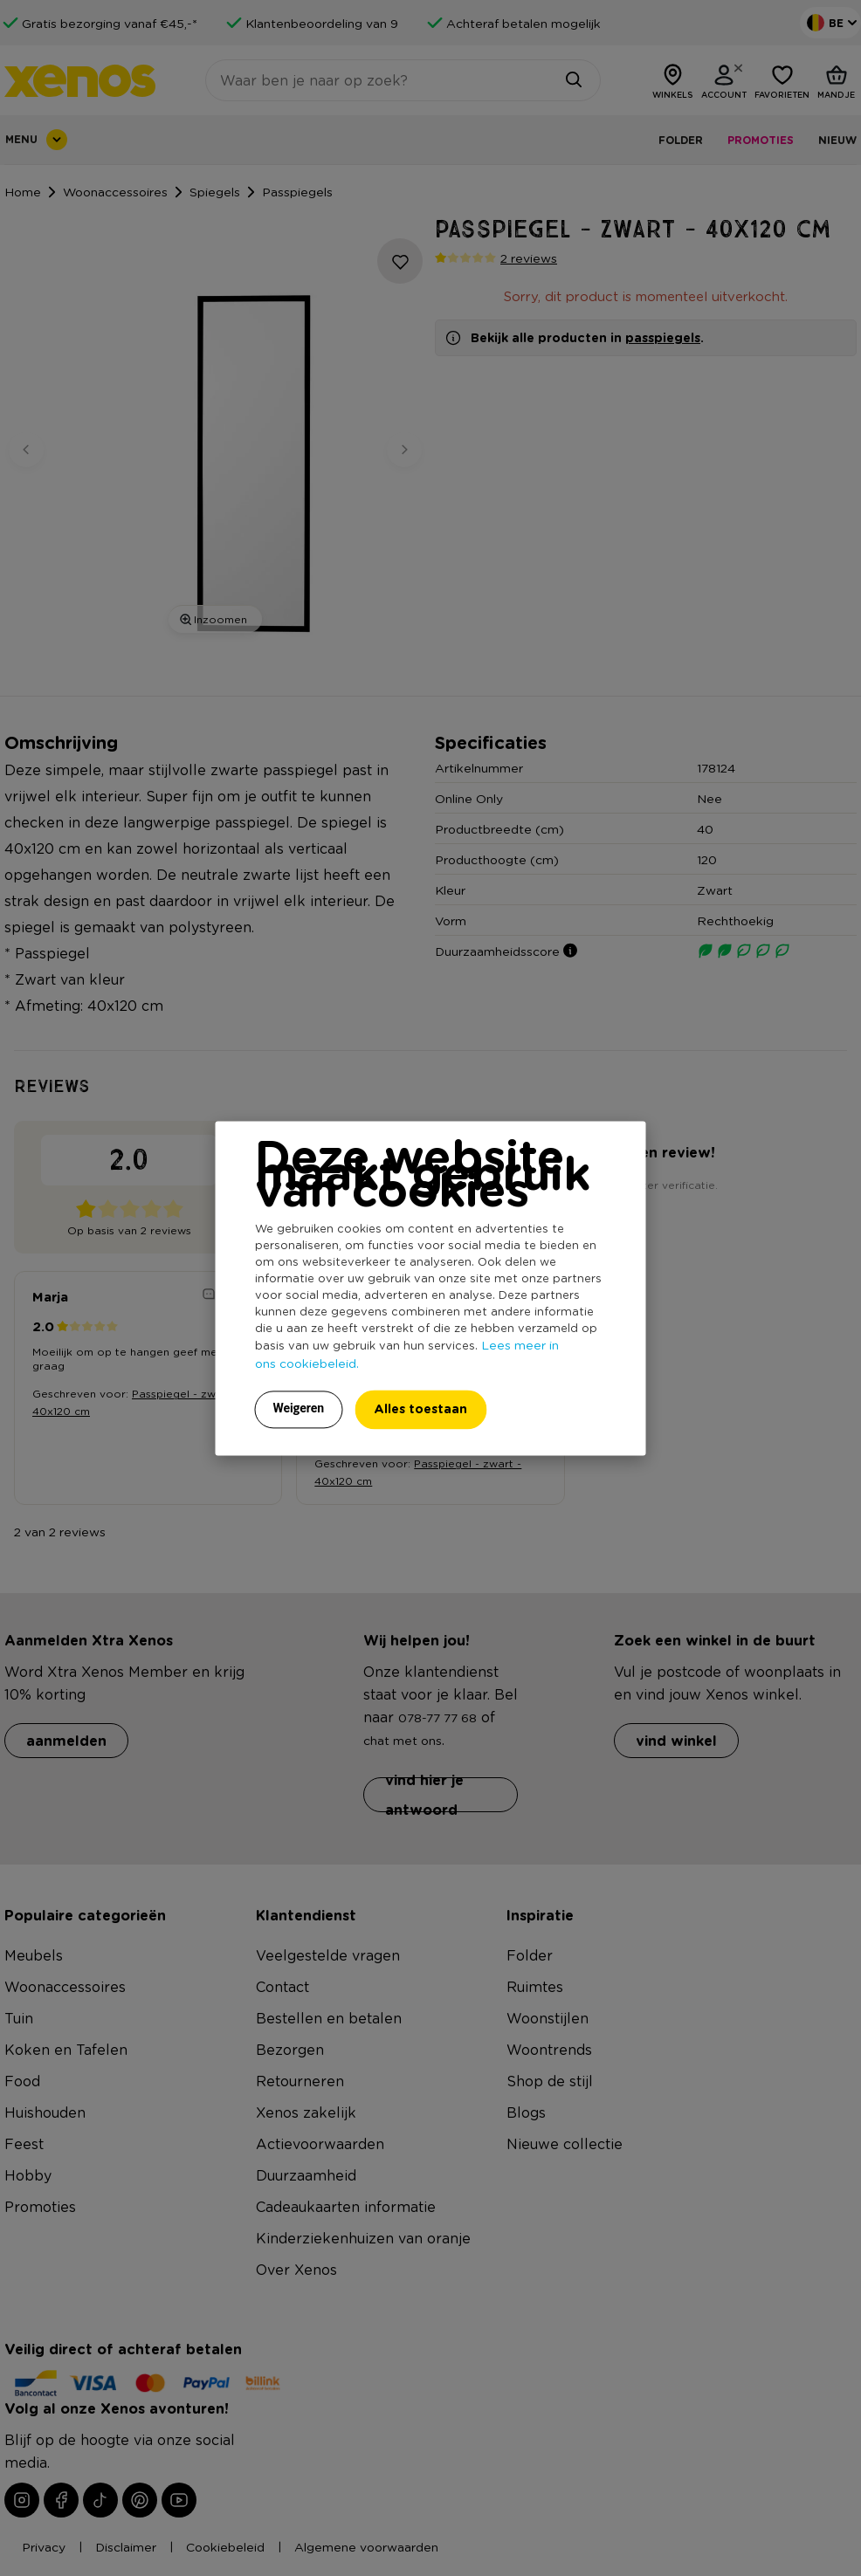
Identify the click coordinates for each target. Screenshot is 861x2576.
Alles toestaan (420, 1408)
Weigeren (299, 1408)
